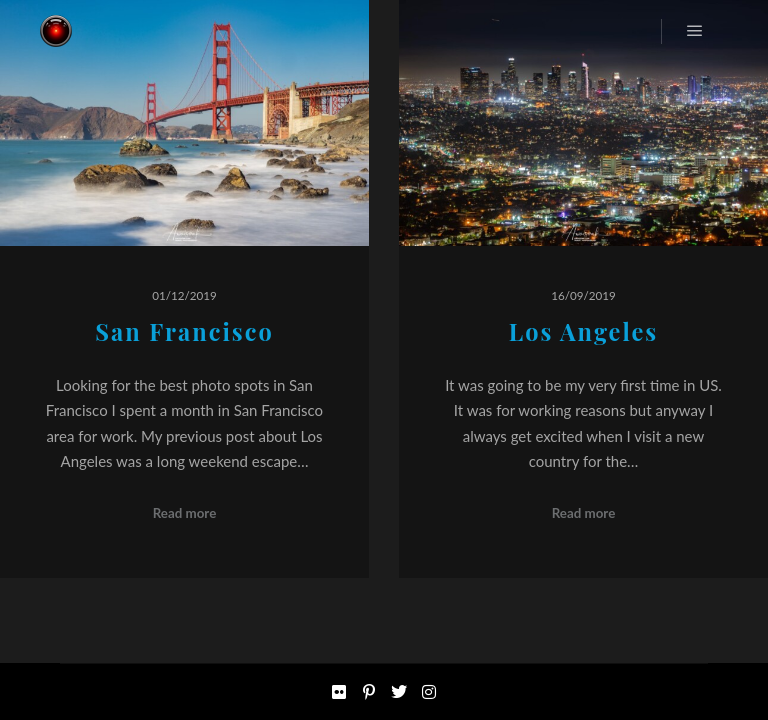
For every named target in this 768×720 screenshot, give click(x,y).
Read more (185, 513)
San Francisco (184, 331)
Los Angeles (584, 331)
